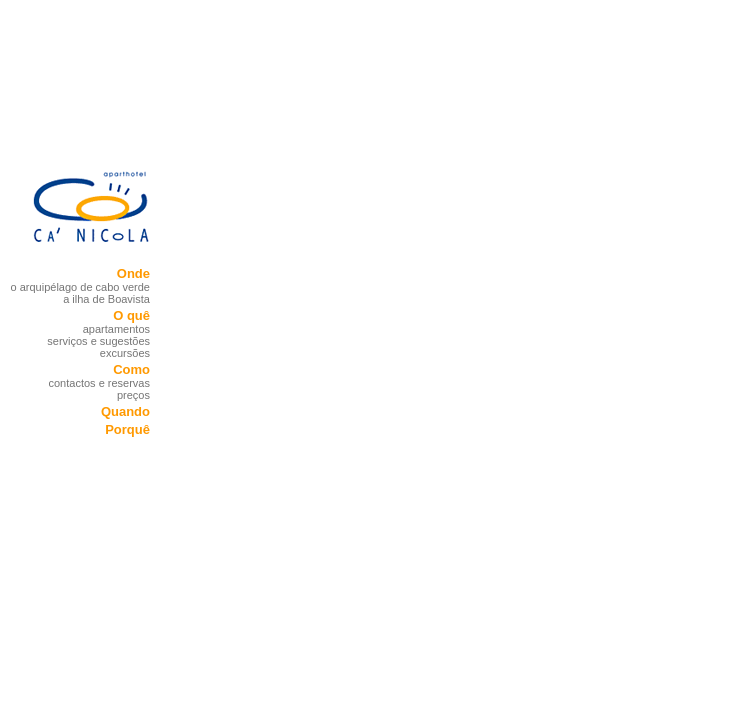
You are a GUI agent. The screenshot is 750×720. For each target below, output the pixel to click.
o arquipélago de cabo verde (80, 287)
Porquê (127, 429)
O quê (131, 315)
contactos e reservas (100, 383)
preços (133, 395)
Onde (133, 273)
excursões (125, 353)
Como (131, 369)
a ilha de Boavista (106, 299)
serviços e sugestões (98, 341)
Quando (125, 411)
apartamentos (116, 329)
